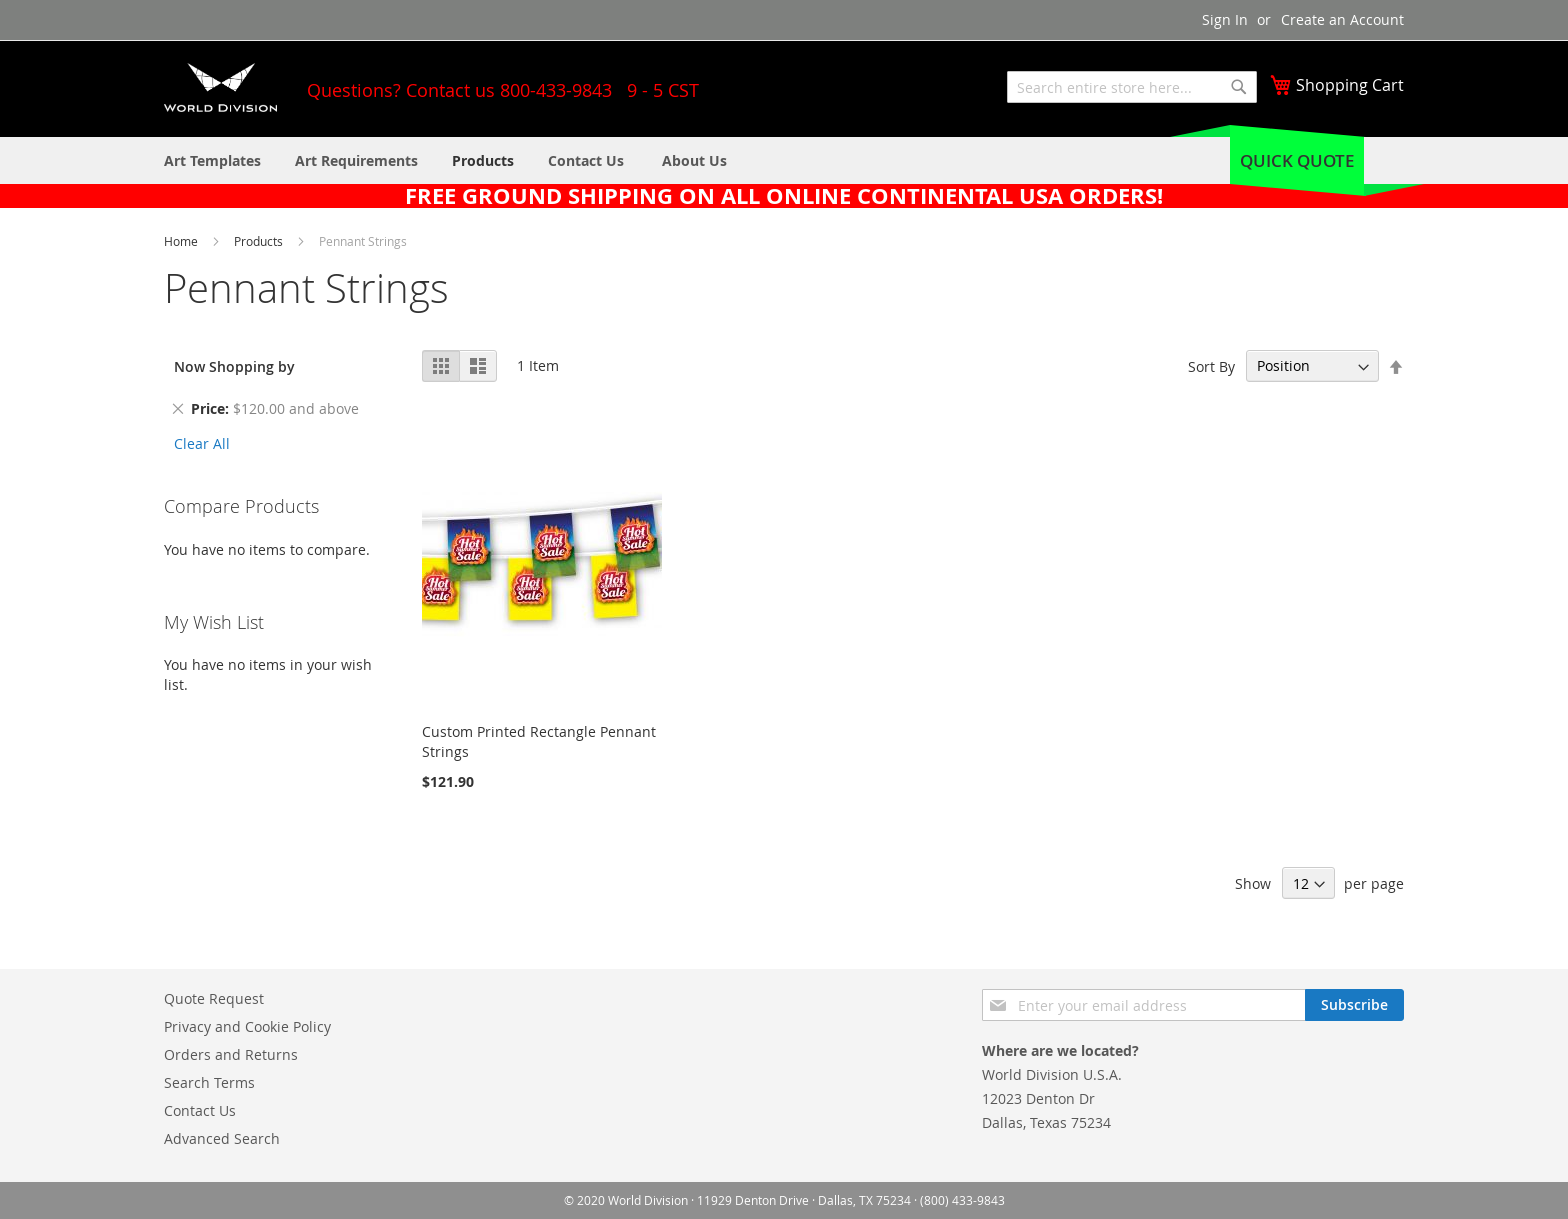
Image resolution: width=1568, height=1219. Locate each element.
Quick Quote (1297, 160)
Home (182, 241)
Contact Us (200, 1110)
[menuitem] (694, 160)
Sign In (1225, 19)
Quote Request (214, 998)
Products (260, 241)
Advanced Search (222, 1138)
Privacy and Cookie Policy (247, 1026)
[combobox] (1132, 87)
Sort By (1211, 365)
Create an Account (1342, 19)
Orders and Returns (231, 1054)
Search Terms (209, 1082)
